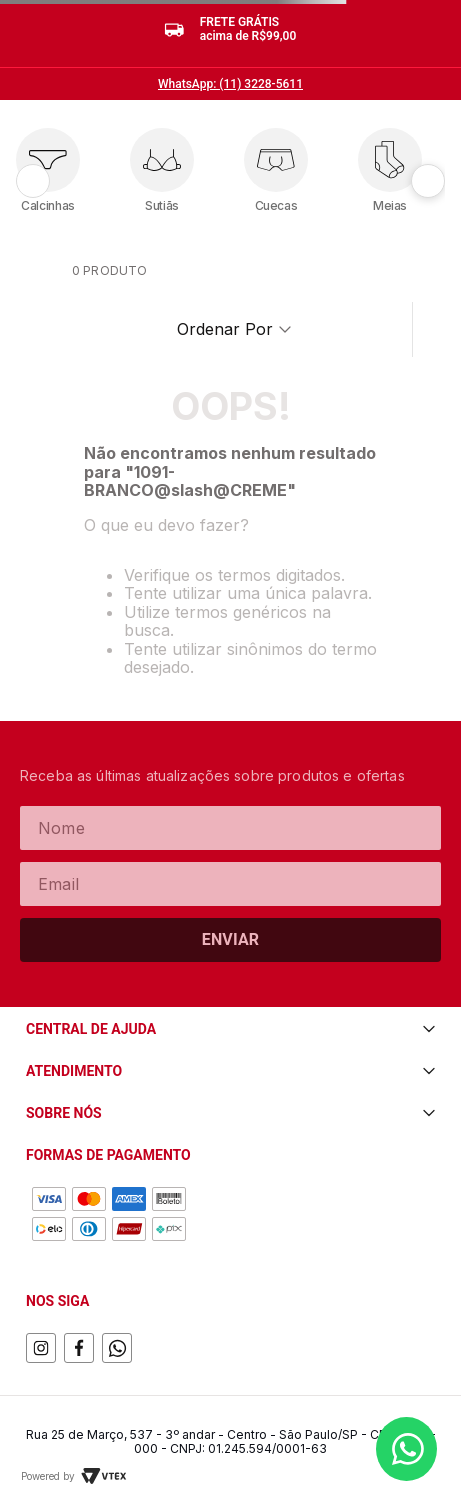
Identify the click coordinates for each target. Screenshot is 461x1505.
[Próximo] (428, 181)
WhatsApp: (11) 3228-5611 (230, 84)
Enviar (231, 939)
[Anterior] (33, 181)
